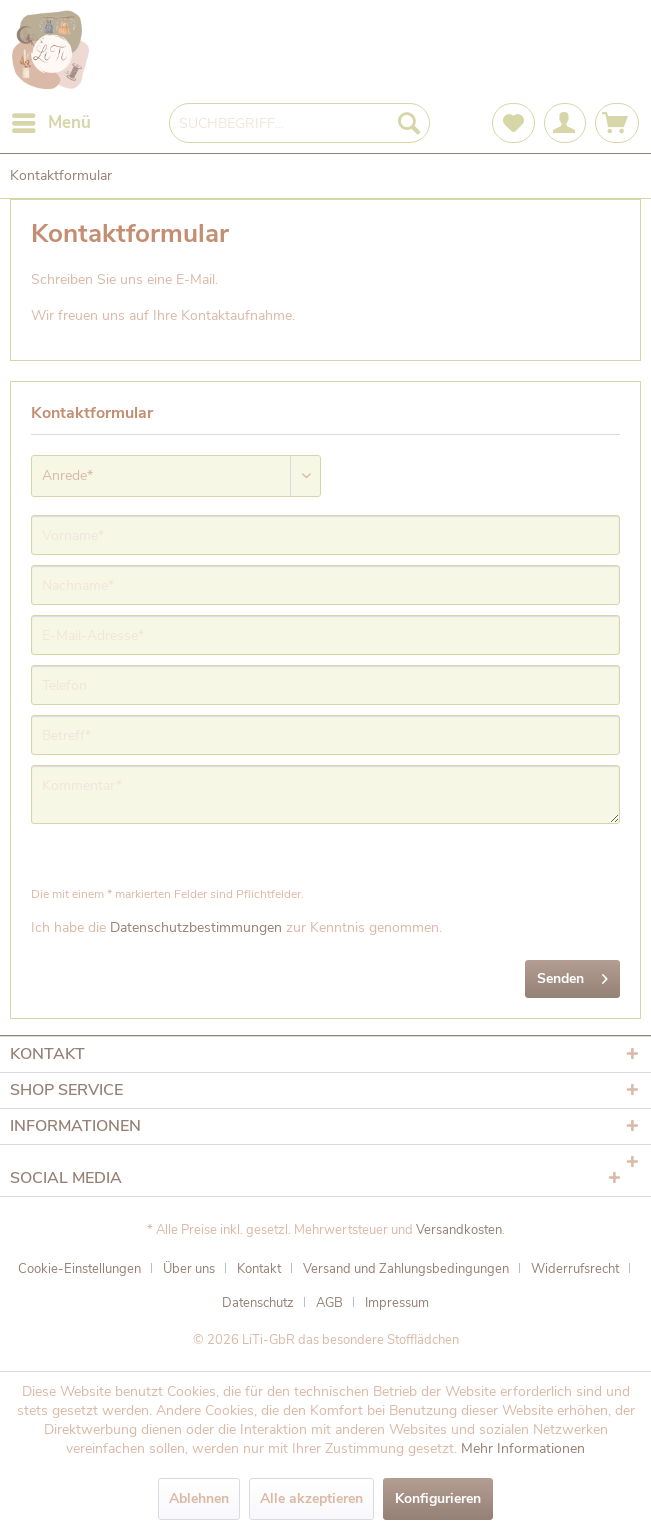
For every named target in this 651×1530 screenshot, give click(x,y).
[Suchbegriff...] (299, 123)
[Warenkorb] (617, 123)
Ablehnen (199, 1498)
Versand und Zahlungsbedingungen (406, 1269)
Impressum (397, 1303)
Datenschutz (258, 1303)
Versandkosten (459, 1230)
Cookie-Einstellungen (79, 1269)
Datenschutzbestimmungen (196, 927)
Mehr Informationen (523, 1448)
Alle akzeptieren (311, 1498)
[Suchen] (409, 123)
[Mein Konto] (565, 123)
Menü (51, 120)
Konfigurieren (438, 1498)
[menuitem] (50, 123)
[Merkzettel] (513, 123)
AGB (329, 1303)
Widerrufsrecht (575, 1269)
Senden (572, 975)
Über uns (189, 1269)
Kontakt (259, 1269)
